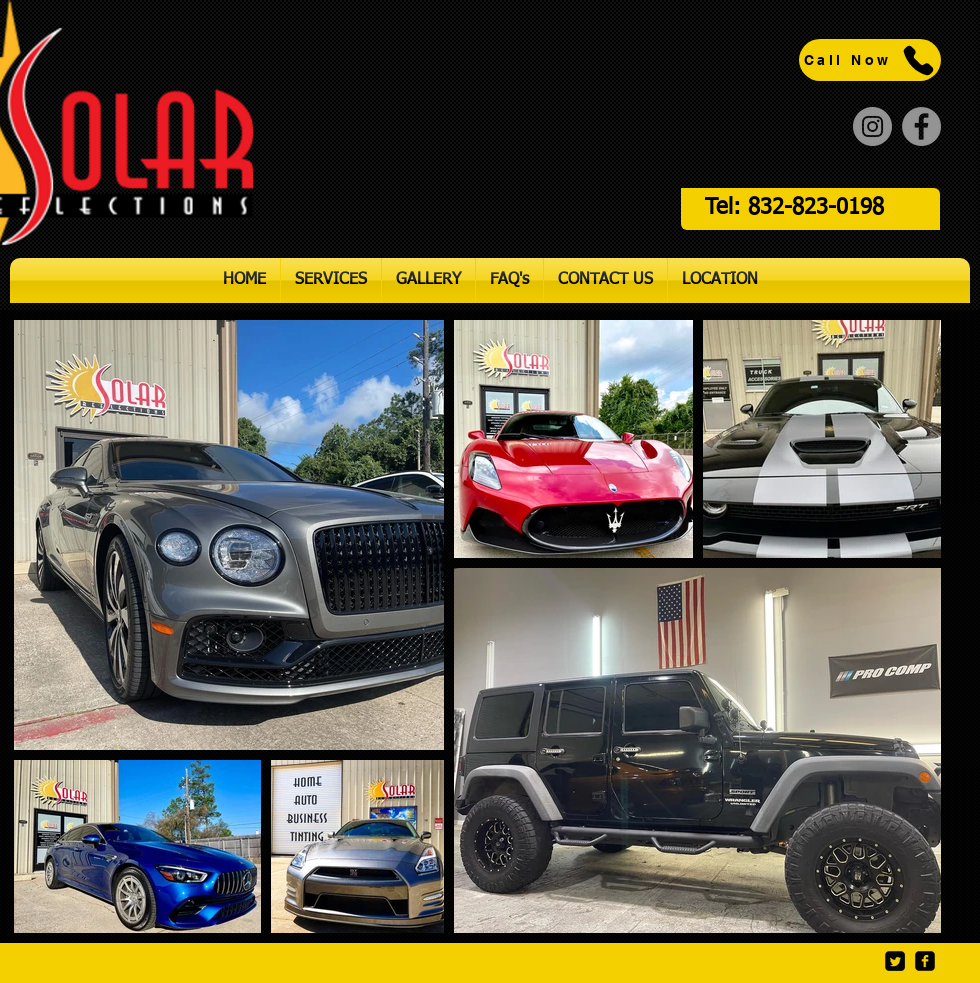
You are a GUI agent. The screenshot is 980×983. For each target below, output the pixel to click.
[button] (331, 280)
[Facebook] (921, 126)
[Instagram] (872, 126)
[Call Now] (870, 60)
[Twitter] (895, 961)
